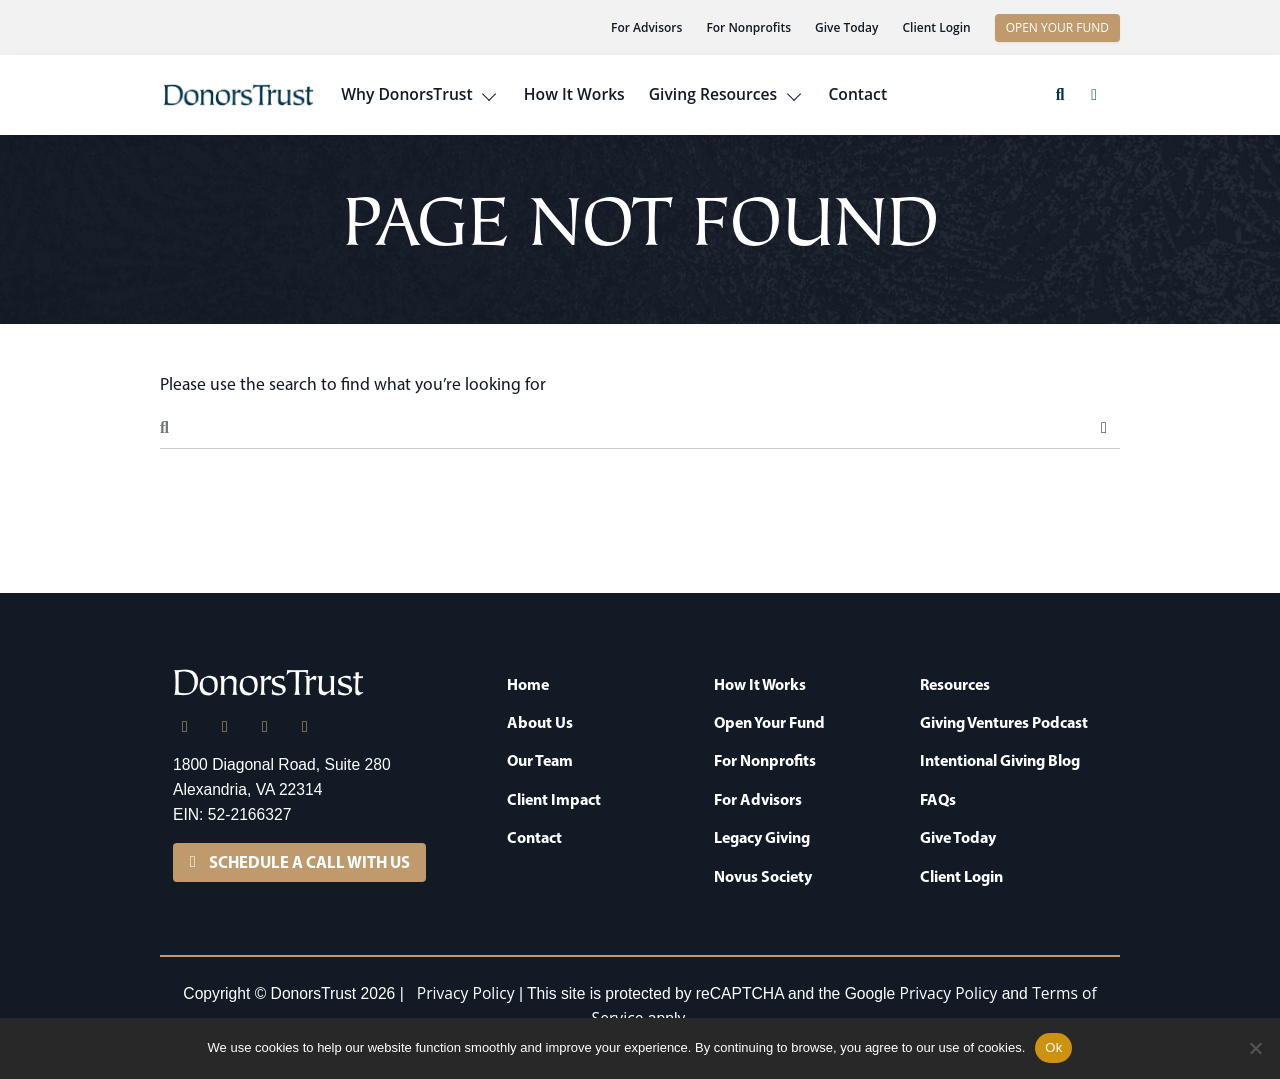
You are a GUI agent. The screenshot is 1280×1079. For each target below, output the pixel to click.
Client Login (936, 27)
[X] (225, 727)
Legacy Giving (762, 837)
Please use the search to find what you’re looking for (353, 383)
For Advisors (646, 27)
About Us (540, 722)
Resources (955, 684)
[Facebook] (265, 727)
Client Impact (554, 799)
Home (528, 684)
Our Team (540, 760)
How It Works (574, 94)
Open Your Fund (769, 722)
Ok (1053, 1047)
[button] (1060, 95)
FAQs (938, 799)
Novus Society (763, 876)
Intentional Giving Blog (1000, 760)
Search (1104, 428)
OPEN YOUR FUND (1057, 27)
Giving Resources (713, 94)
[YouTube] (305, 727)
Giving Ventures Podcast (1004, 722)
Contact (857, 94)
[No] (1255, 1048)
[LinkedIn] (185, 727)
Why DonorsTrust (406, 94)
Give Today (846, 27)
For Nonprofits (748, 27)
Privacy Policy (466, 993)
